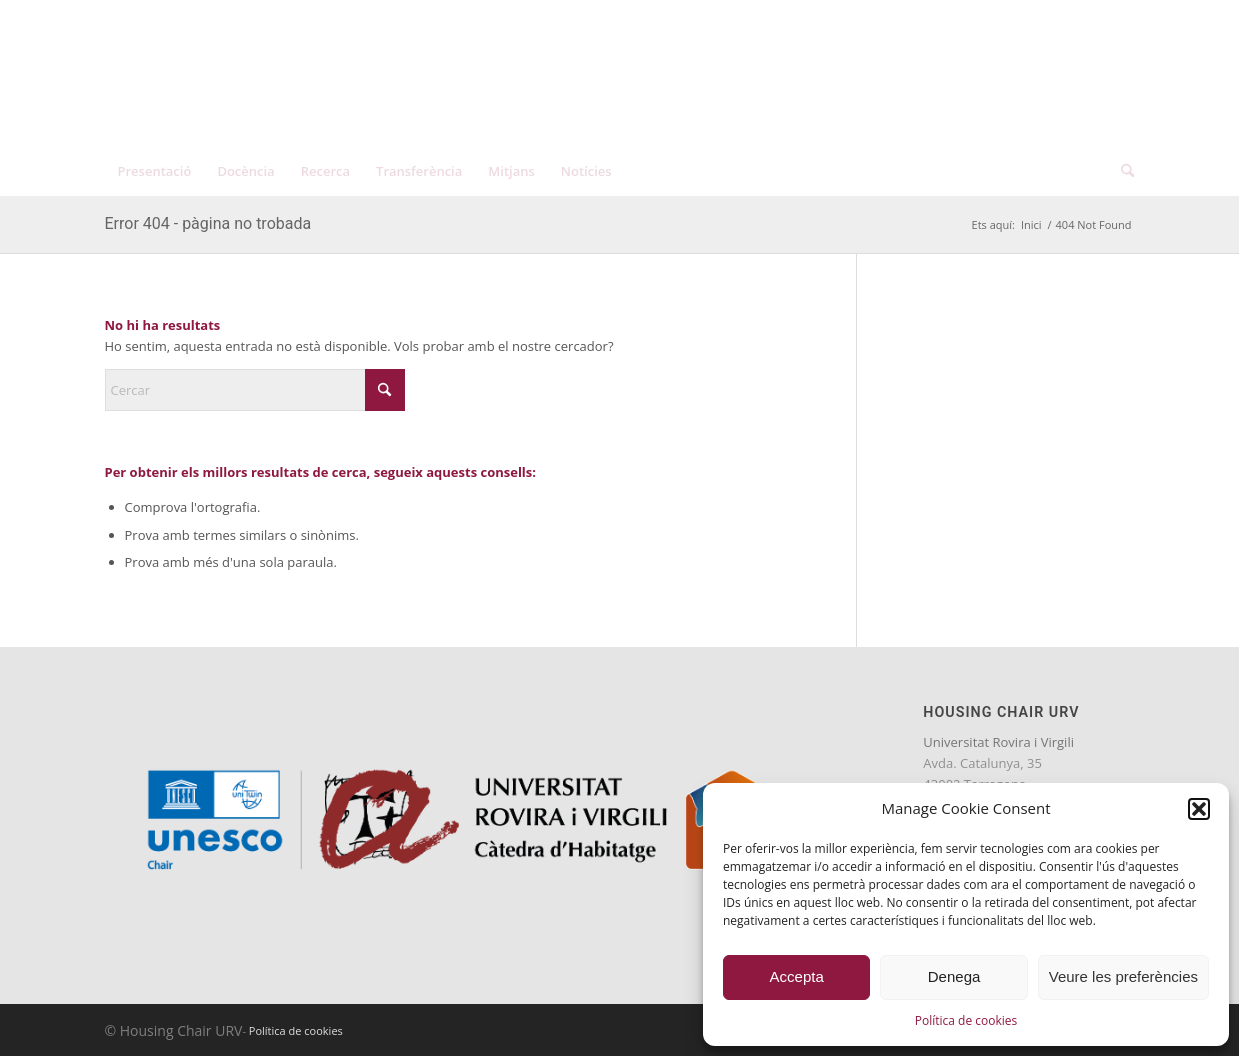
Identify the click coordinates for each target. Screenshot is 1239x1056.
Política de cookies (966, 1020)
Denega (954, 976)
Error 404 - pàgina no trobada (208, 223)
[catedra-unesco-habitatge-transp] (320, 87)
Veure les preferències (1123, 976)
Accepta (797, 976)
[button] (1199, 809)
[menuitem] (1052, 19)
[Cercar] (1121, 171)
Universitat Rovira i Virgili (998, 742)
